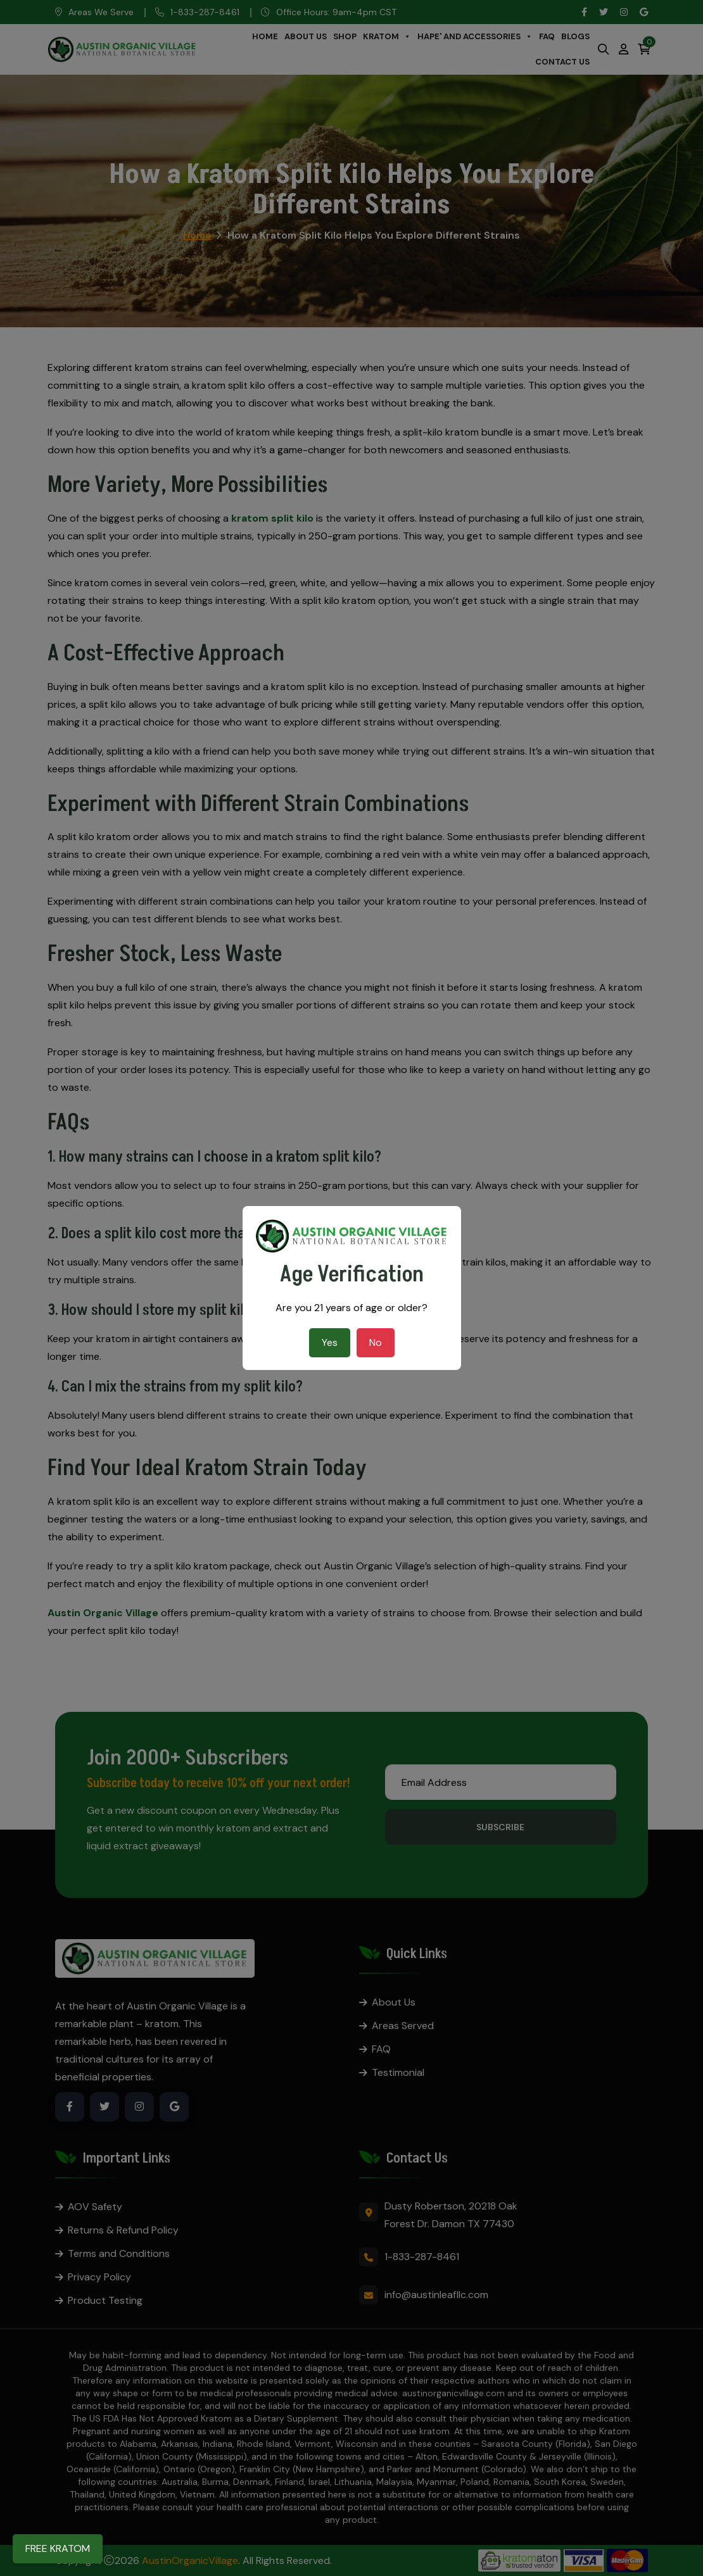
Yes (330, 1342)
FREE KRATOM (57, 2548)
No (375, 1342)
